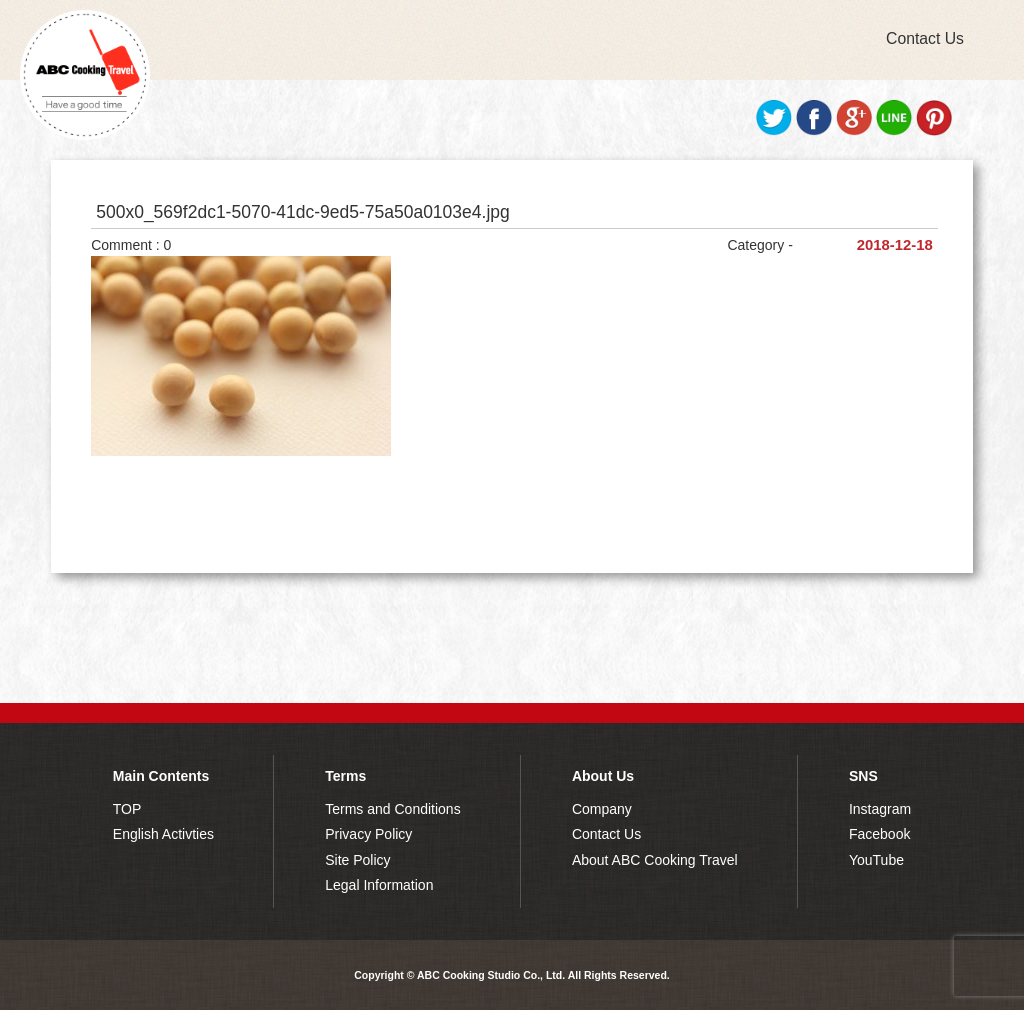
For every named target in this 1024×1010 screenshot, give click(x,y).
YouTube (876, 860)
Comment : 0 (131, 245)
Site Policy (357, 860)
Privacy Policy (368, 834)
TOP (127, 809)
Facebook (879, 834)
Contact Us (925, 38)
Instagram (880, 809)
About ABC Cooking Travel (655, 860)
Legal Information (379, 885)
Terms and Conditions (392, 809)
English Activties (163, 834)
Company (602, 809)
